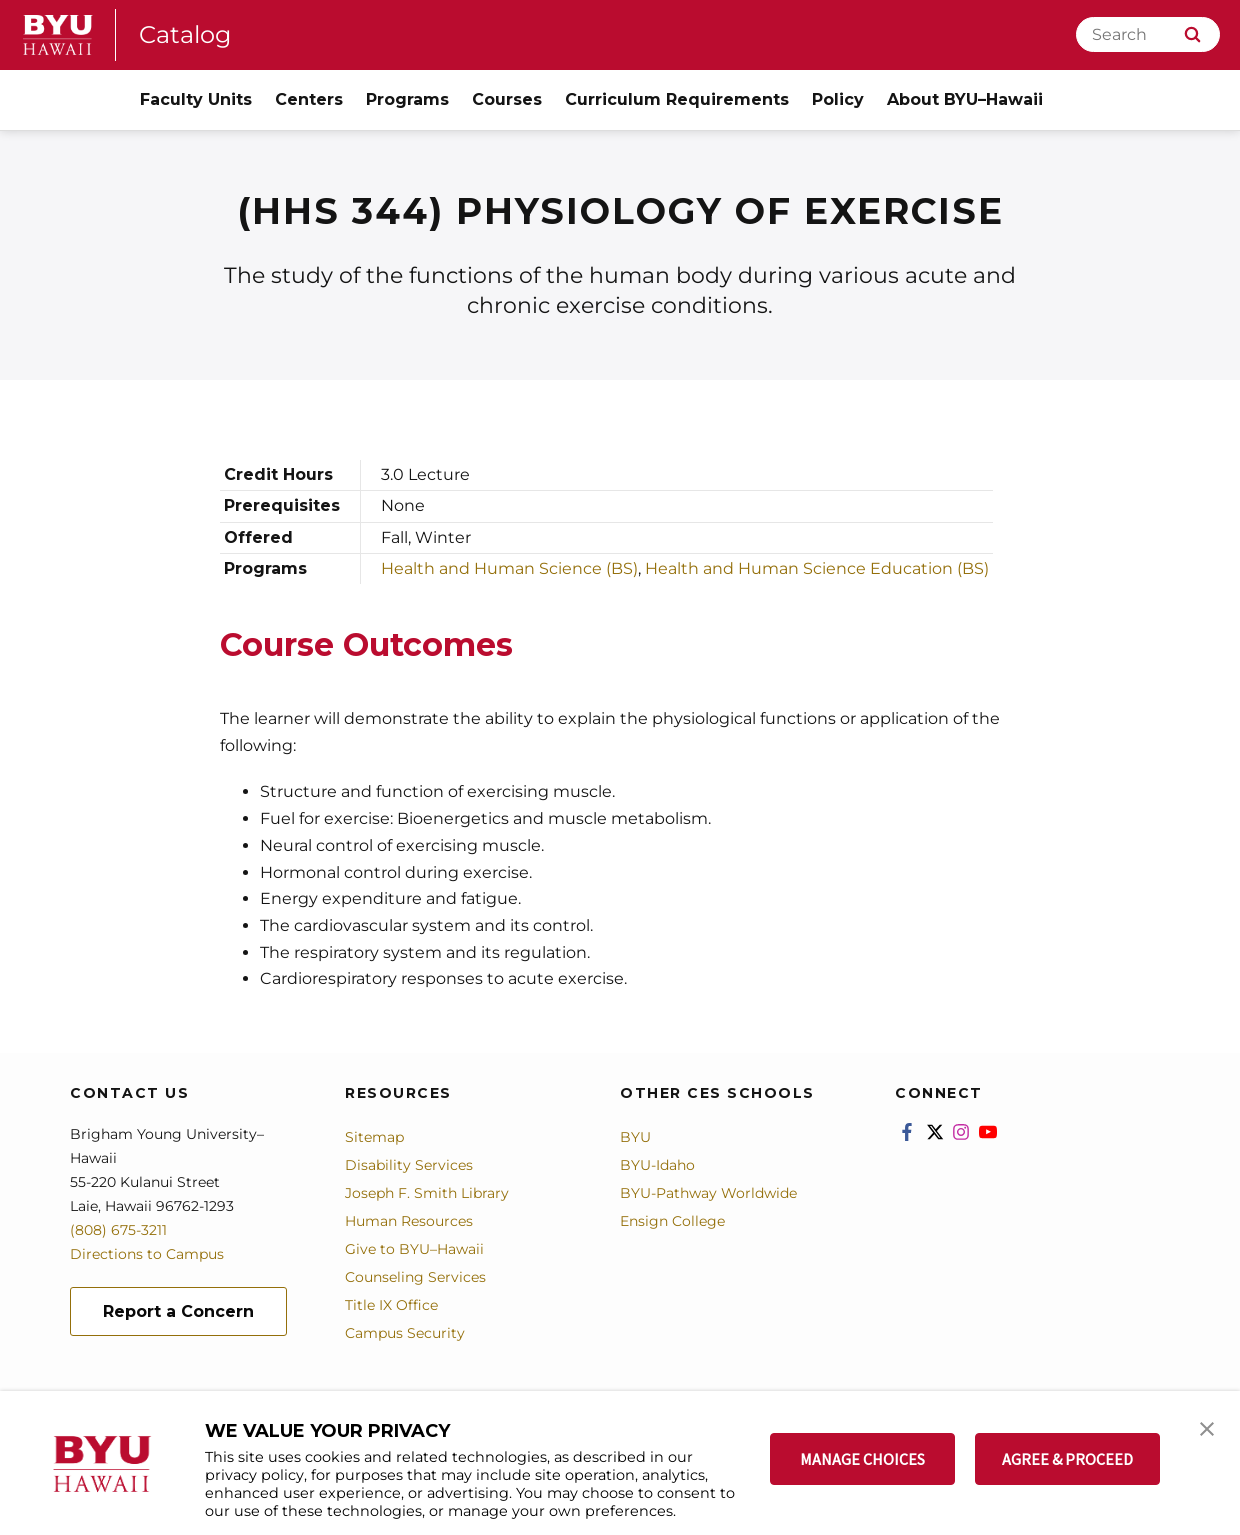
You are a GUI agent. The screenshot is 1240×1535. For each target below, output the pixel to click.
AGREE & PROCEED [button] (1067, 1459)
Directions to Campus (147, 1254)
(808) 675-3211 (118, 1230)
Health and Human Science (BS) (509, 568)
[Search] (1148, 34)
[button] (1207, 1427)
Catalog (185, 34)
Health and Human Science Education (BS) (817, 568)
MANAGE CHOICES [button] (862, 1459)
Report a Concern (178, 1311)
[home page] (58, 35)
